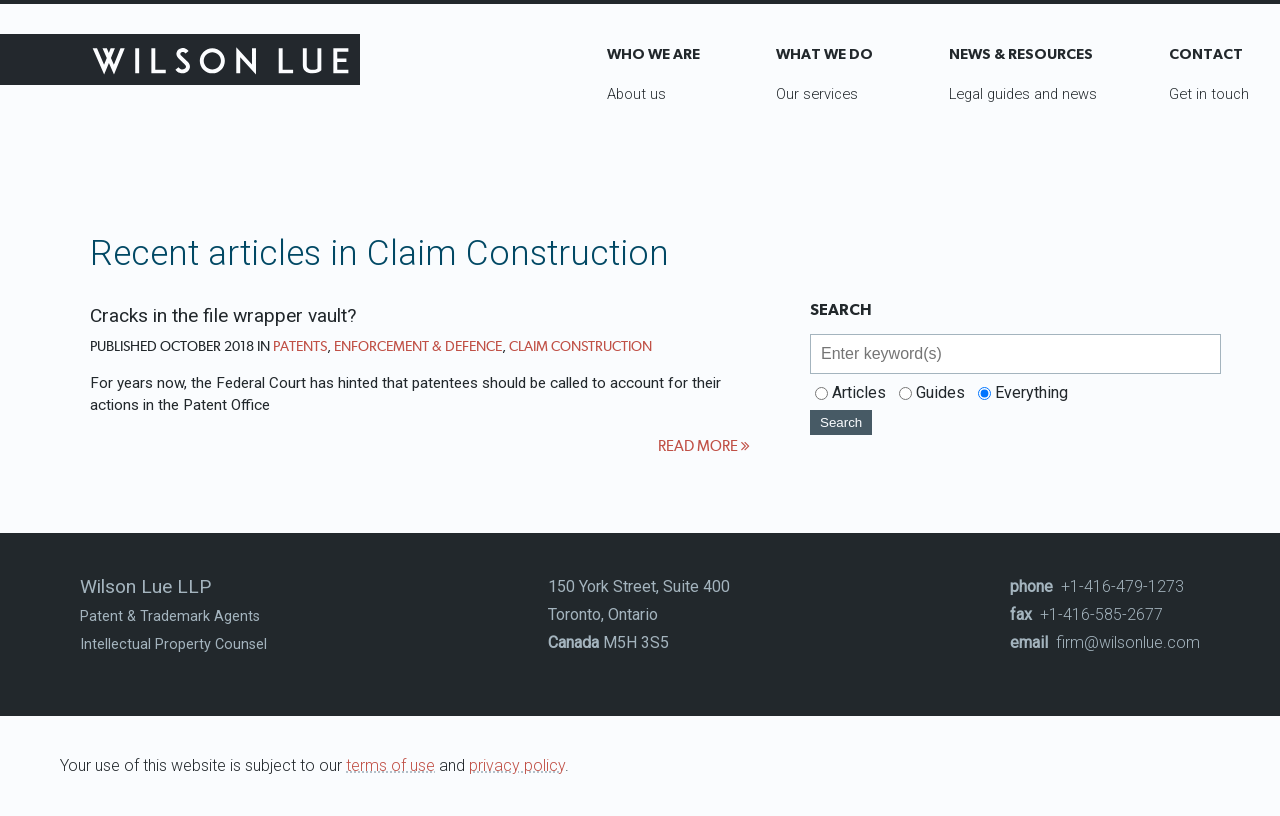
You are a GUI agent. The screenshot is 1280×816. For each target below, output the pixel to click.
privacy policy (517, 765)
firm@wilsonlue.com (1105, 642)
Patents (300, 346)
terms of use (390, 765)
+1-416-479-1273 (1097, 586)
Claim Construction (580, 346)
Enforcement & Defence (418, 346)
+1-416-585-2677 (1086, 614)
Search (841, 422)
